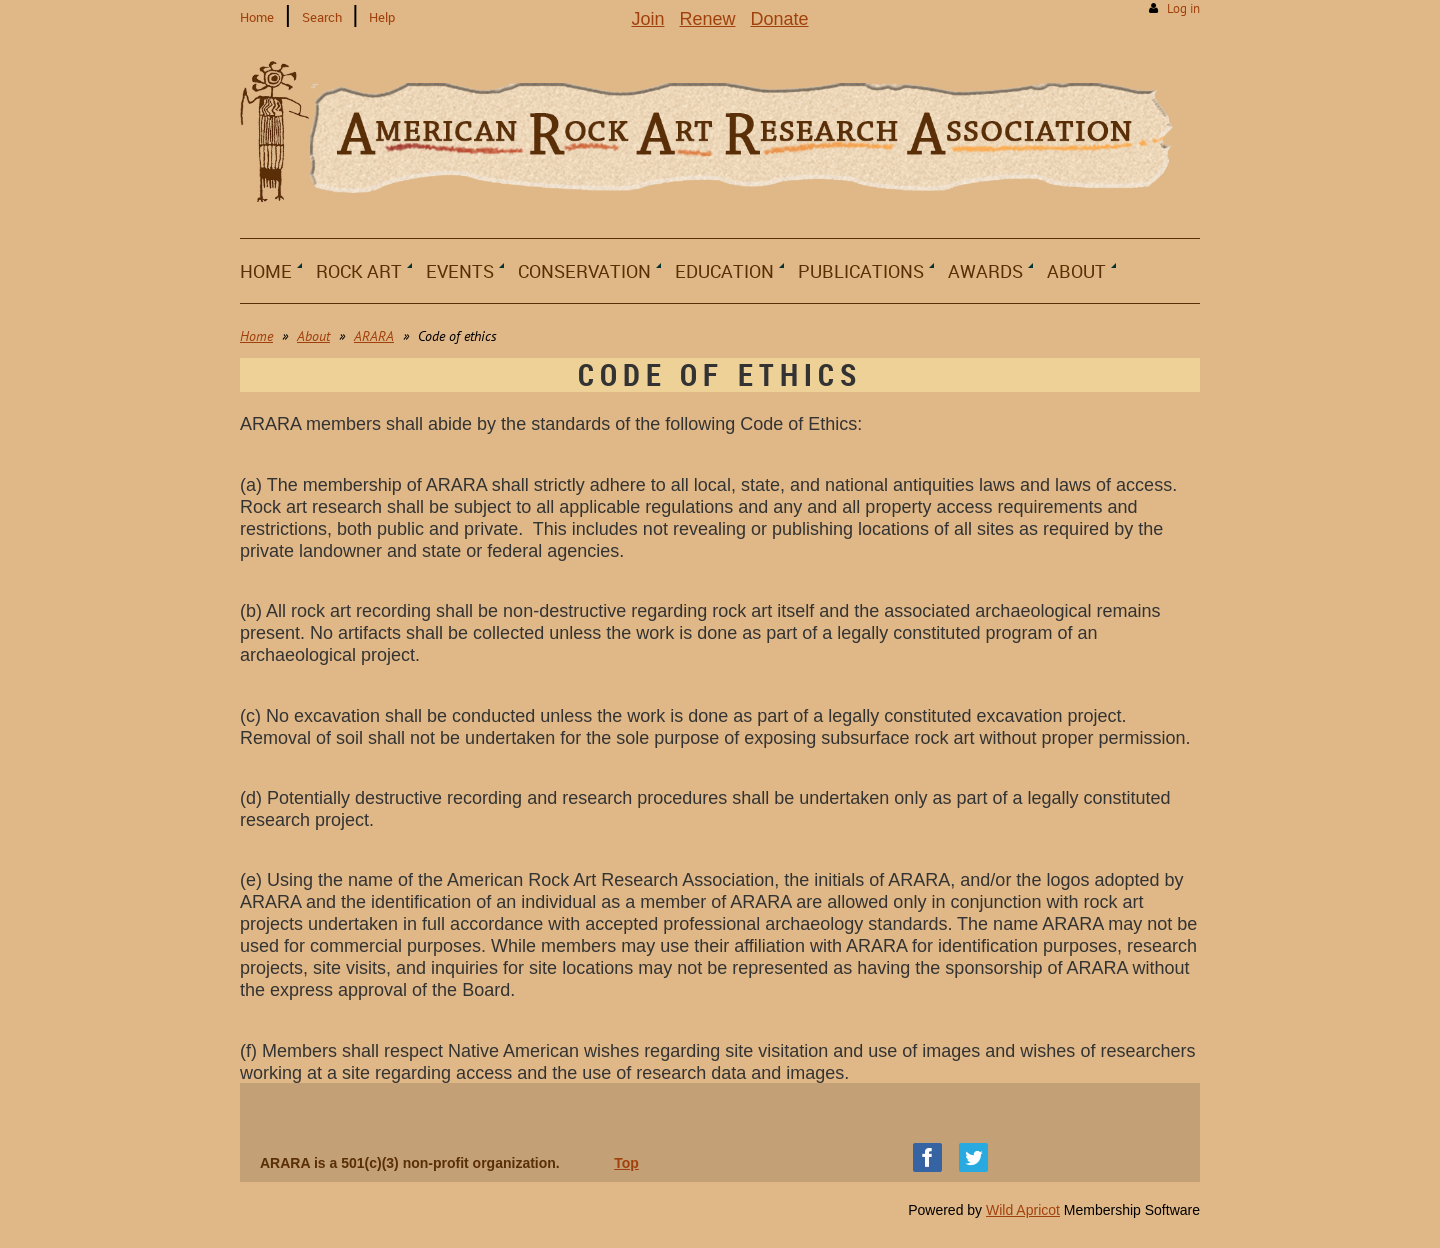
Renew (707, 19)
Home (257, 17)
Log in (1183, 8)
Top (626, 1163)
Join (647, 19)
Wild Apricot (1023, 1210)
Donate (780, 19)
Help (382, 17)
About (313, 336)
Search (322, 17)
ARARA (374, 336)
